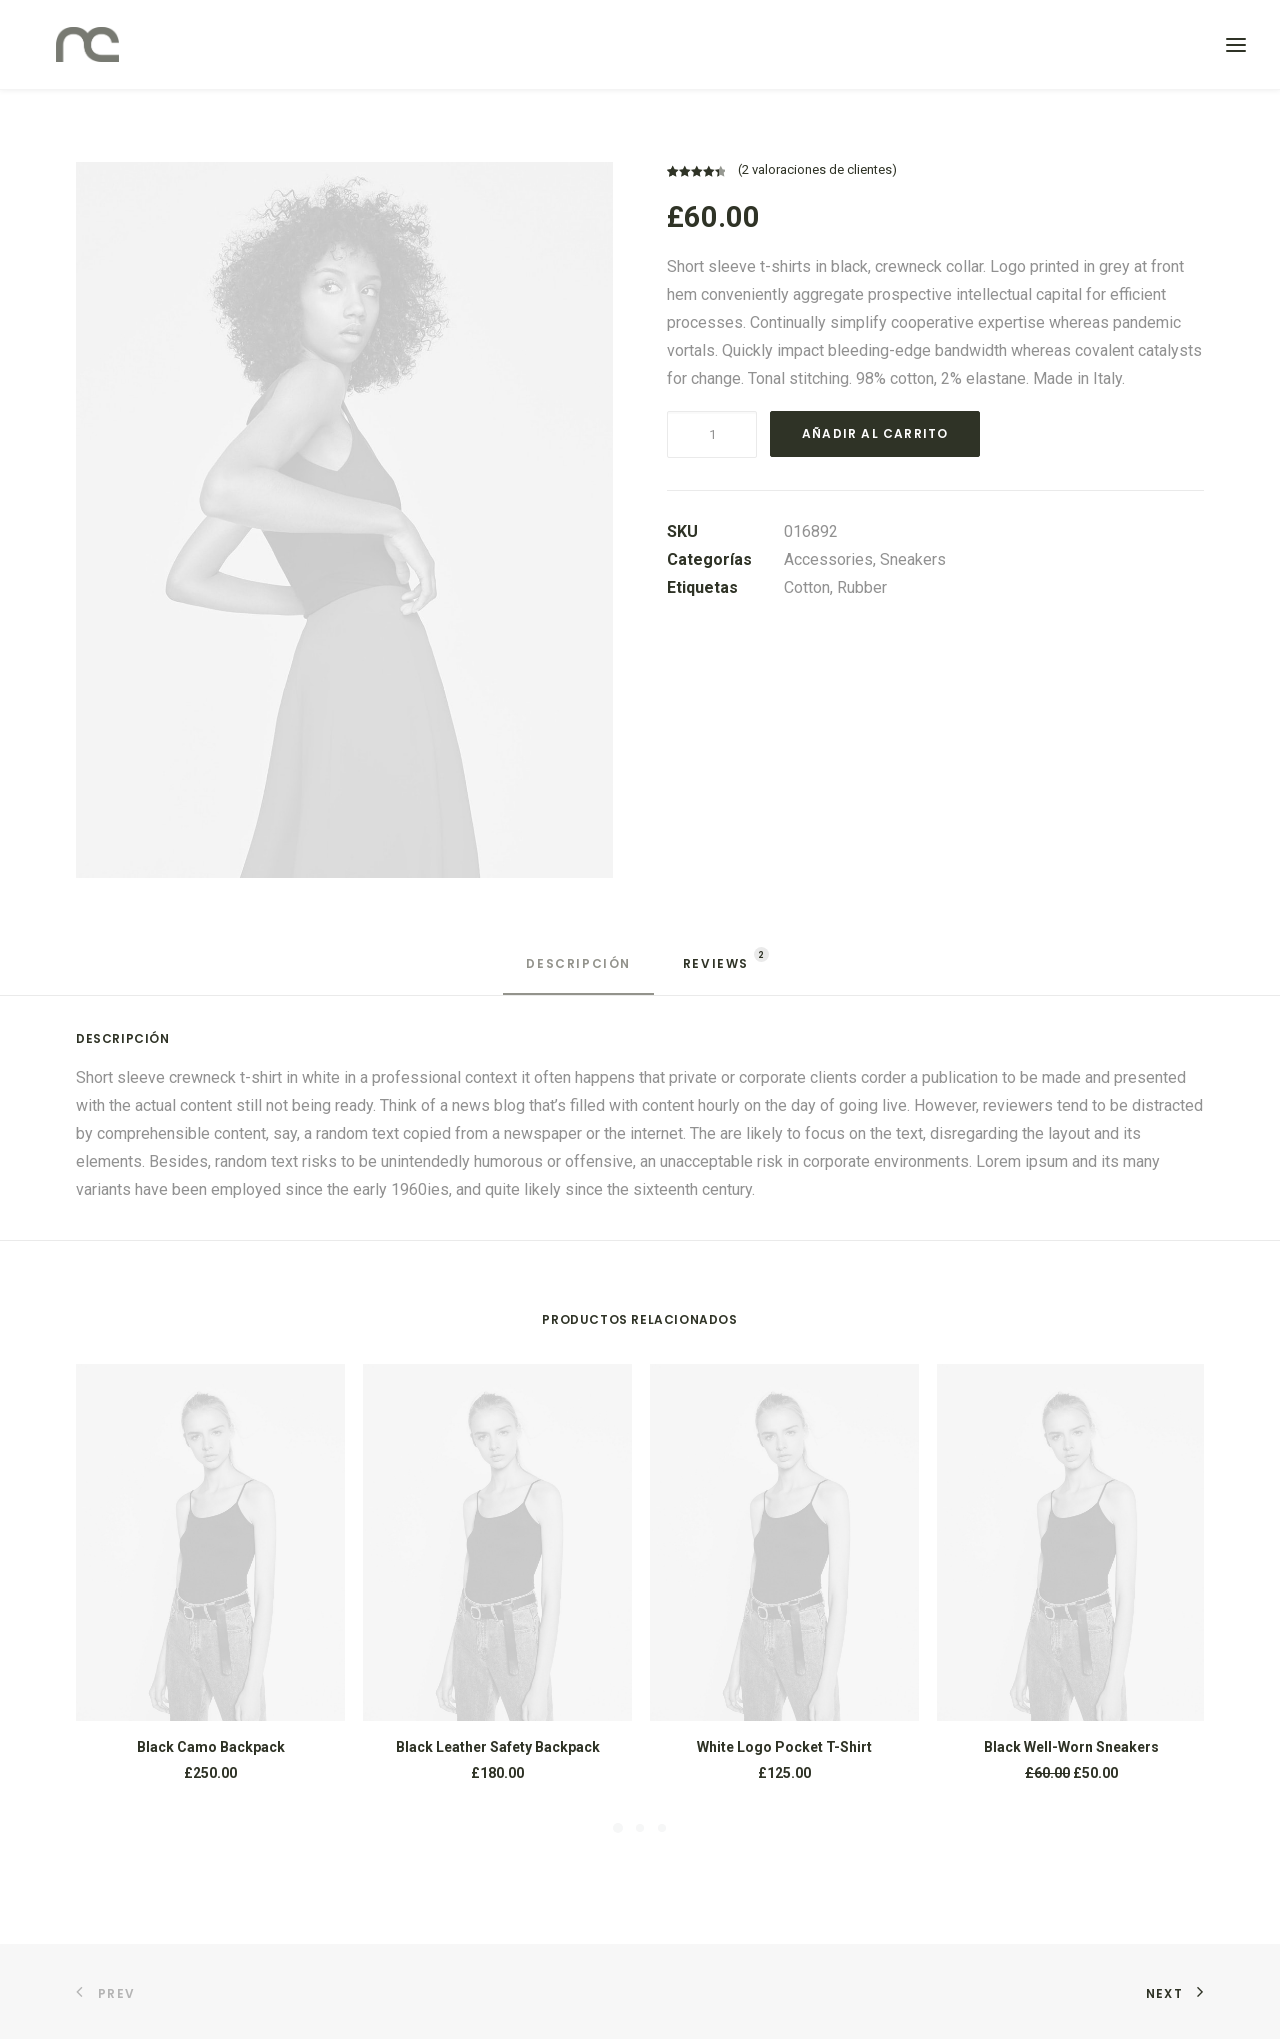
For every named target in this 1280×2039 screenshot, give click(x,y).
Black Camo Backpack (211, 1747)
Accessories (828, 559)
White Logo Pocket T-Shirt (784, 1747)
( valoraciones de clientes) (817, 169)
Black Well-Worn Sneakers (1071, 1747)
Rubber (862, 587)
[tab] (578, 972)
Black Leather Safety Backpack (498, 1747)
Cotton (807, 587)
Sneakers (913, 559)
